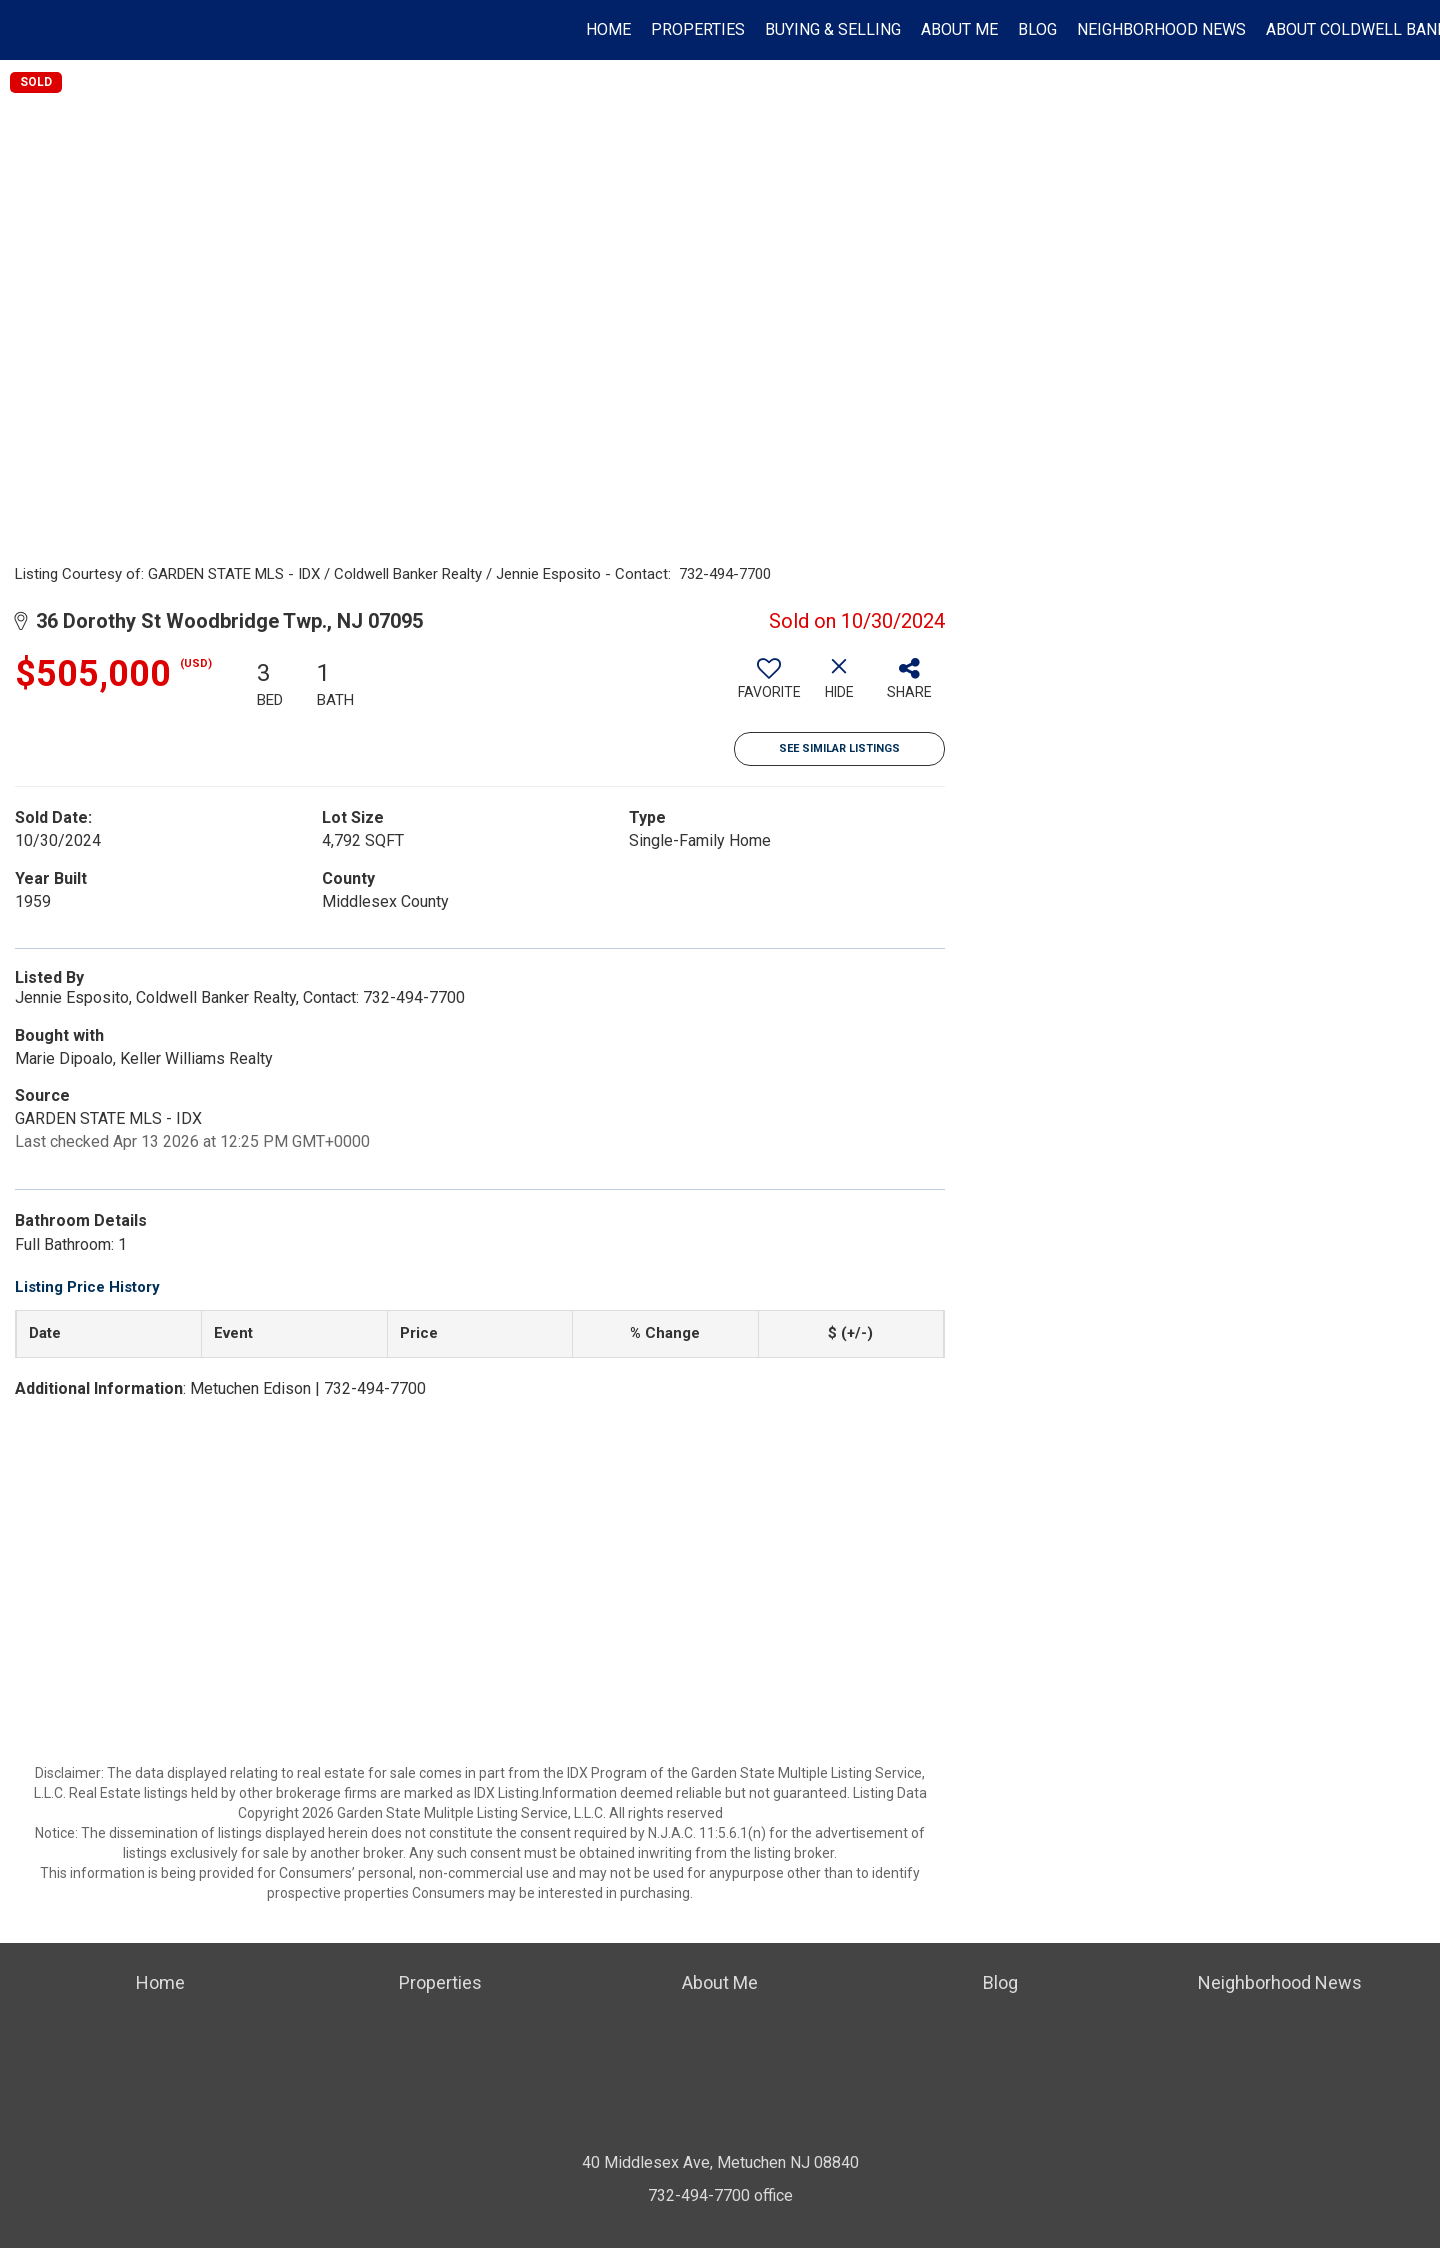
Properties (698, 29)
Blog (1037, 29)
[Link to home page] (25, 30)
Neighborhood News (1161, 29)
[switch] (769, 686)
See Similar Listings (839, 748)
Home (608, 29)
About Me (959, 29)
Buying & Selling (833, 29)
